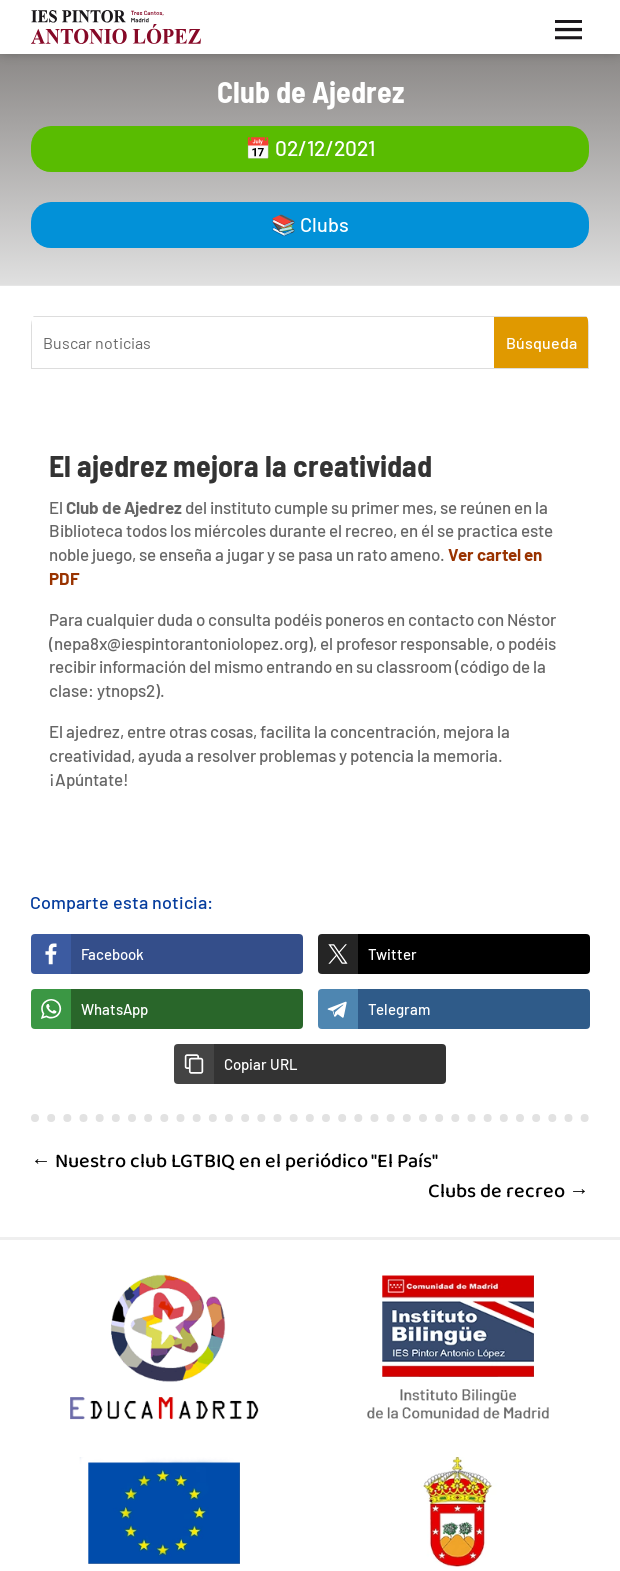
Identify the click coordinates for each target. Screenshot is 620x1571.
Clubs (324, 224)
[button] (310, 1064)
